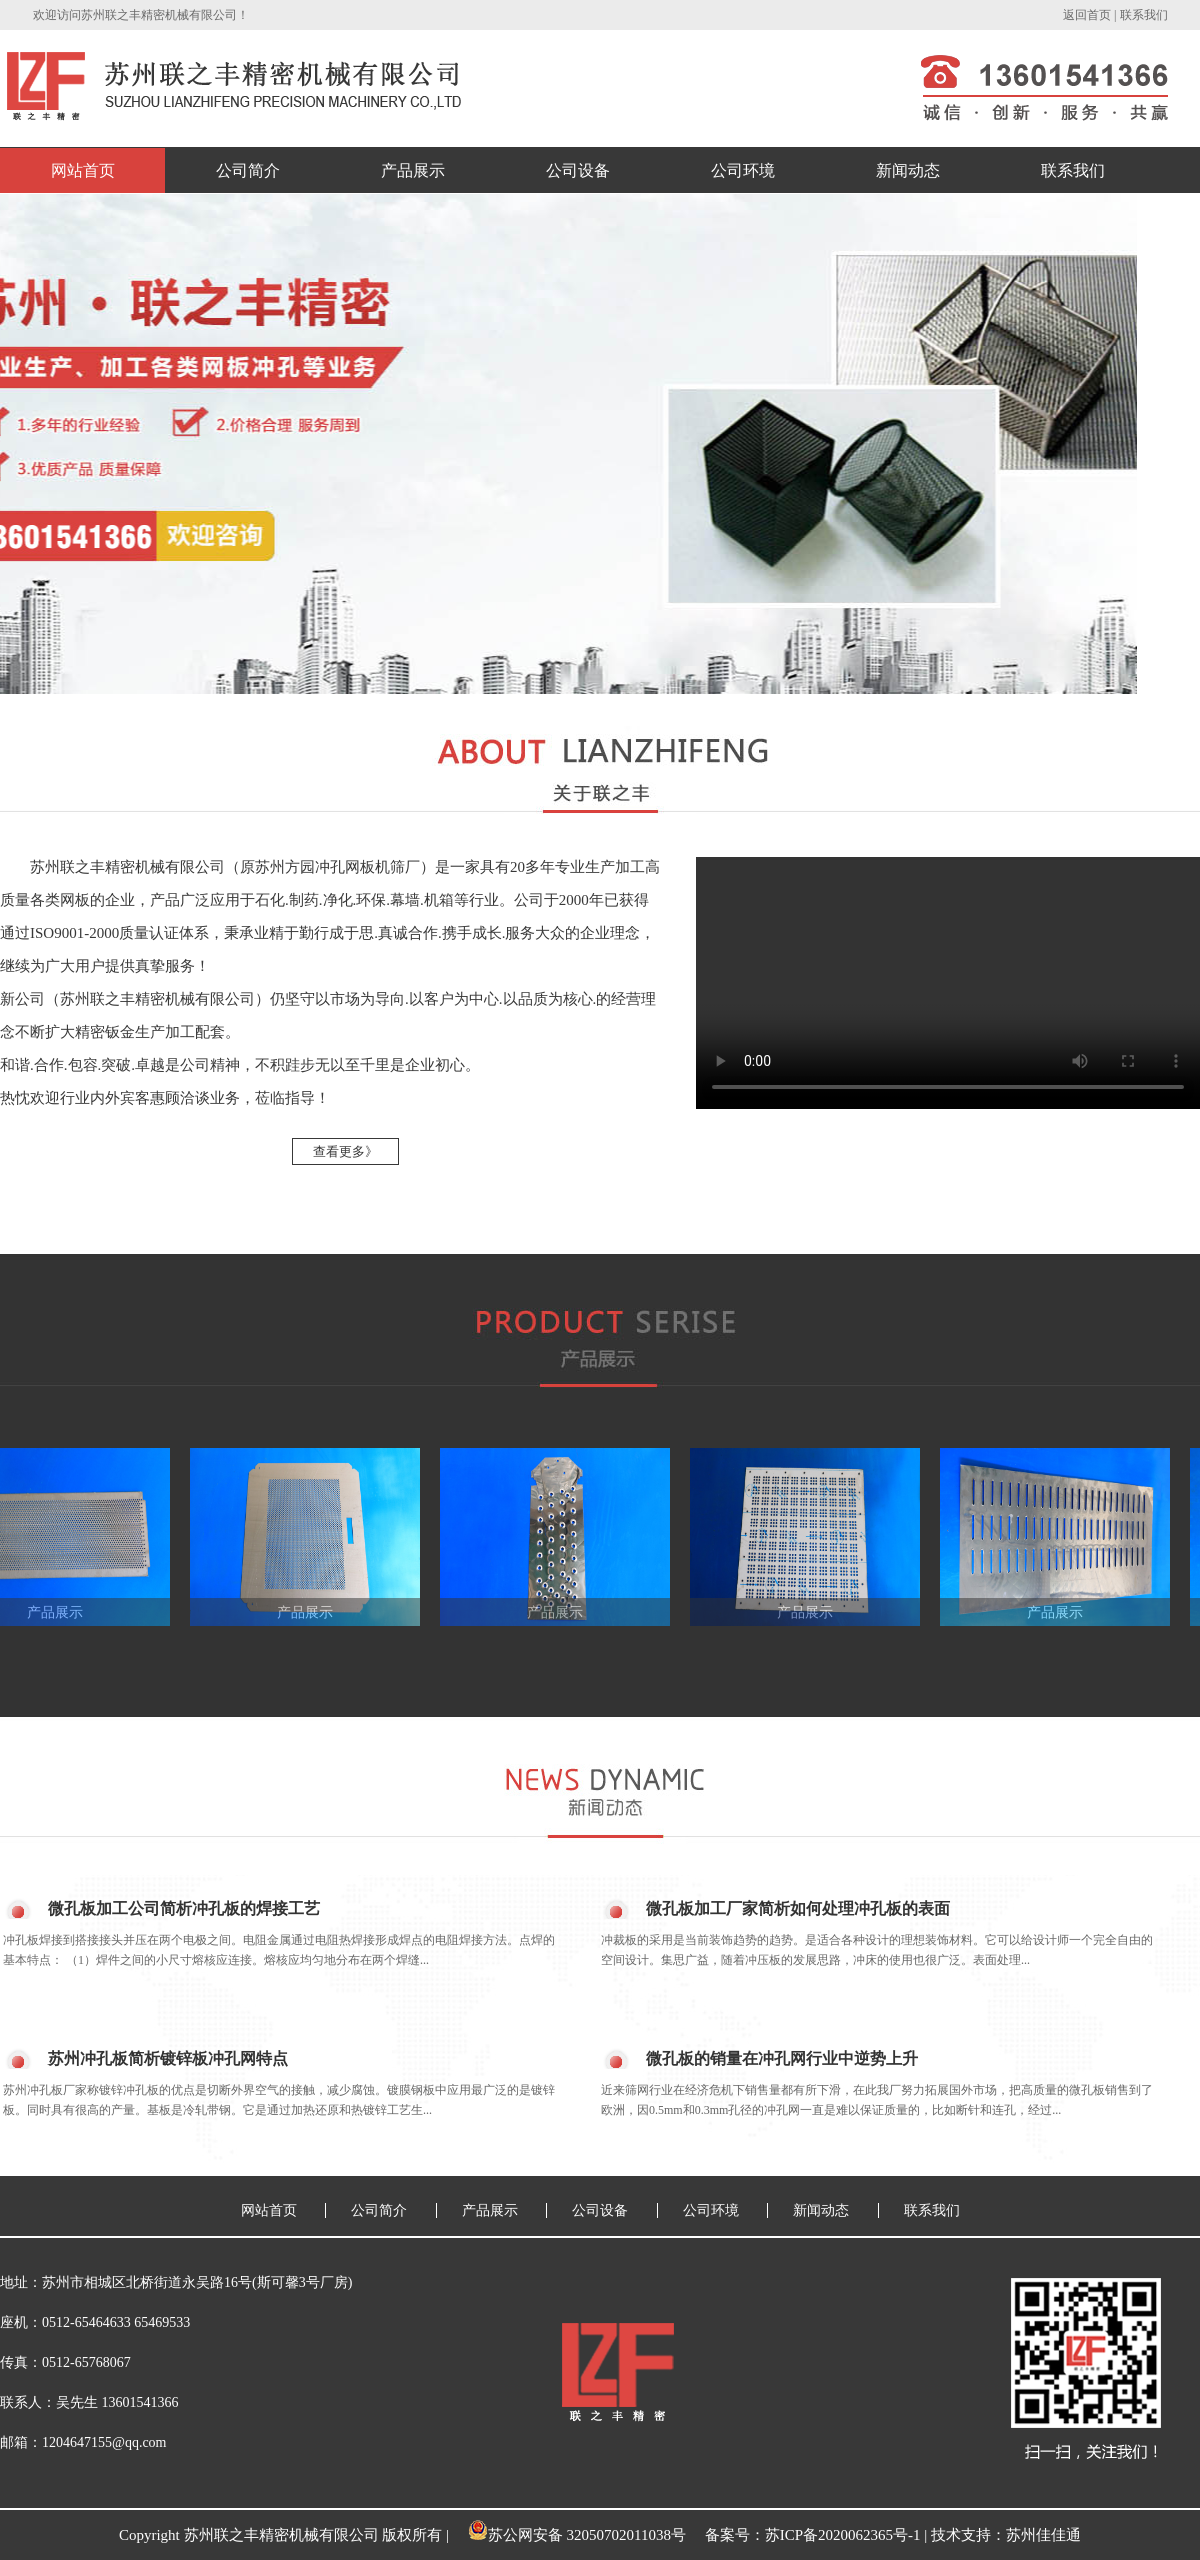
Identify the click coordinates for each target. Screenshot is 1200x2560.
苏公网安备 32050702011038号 (577, 2535)
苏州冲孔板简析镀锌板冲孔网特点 (168, 2058)
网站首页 (83, 170)
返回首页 (1087, 15)
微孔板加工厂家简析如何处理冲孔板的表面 (798, 1908)
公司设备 (578, 170)
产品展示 (413, 170)
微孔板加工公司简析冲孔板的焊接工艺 (184, 1908)
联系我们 (1144, 15)
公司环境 (743, 170)
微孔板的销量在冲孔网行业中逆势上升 (782, 2058)
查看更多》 (345, 1151)
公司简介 (248, 170)
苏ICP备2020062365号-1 (843, 2535)
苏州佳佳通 (1043, 2535)
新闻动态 (908, 170)
